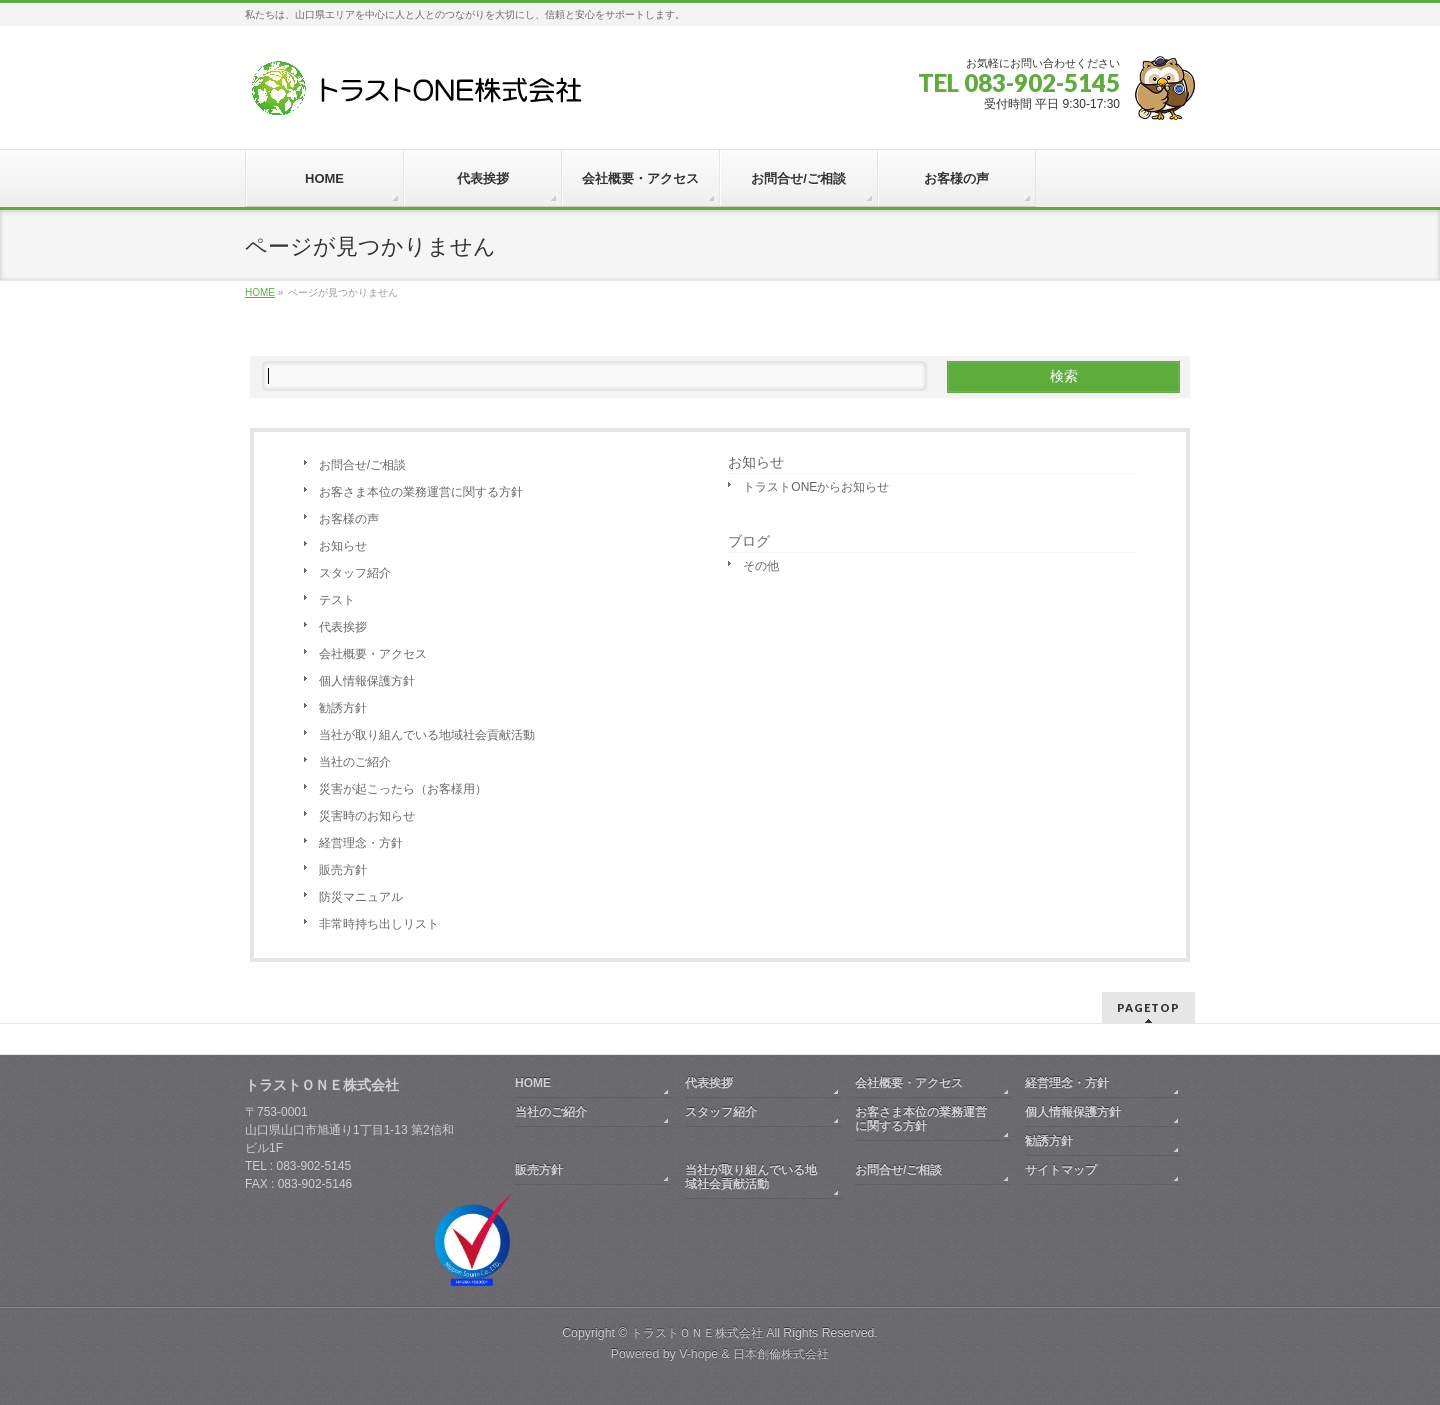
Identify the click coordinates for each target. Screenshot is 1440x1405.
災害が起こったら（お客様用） (403, 789)
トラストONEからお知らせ (816, 487)
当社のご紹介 (355, 762)
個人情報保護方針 (367, 681)
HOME (533, 1083)
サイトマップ (1061, 1170)
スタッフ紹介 (355, 573)
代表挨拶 (343, 627)
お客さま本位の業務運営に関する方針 (421, 492)
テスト (337, 600)
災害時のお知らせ (367, 816)
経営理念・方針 (361, 843)
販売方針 (343, 870)
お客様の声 (349, 519)
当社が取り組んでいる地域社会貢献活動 (427, 735)
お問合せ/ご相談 (362, 465)
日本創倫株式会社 (781, 1354)
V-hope (698, 1354)
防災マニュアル (361, 897)
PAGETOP (1148, 1007)
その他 (761, 566)
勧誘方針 (343, 708)
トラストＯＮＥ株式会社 (697, 1333)
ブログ (749, 541)
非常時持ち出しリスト (379, 924)
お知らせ (343, 546)
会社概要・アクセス (373, 654)
